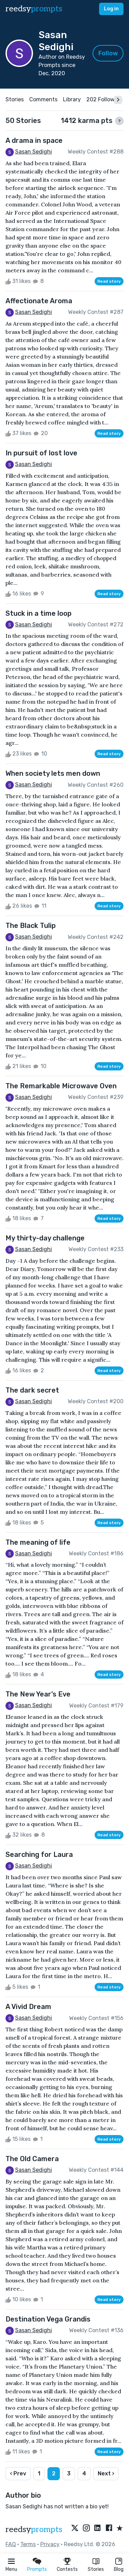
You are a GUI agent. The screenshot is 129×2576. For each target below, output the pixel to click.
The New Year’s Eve (38, 1694)
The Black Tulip (31, 925)
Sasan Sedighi (33, 151)
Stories (96, 2569)
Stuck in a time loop (39, 613)
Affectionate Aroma (39, 301)
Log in (111, 9)
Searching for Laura (39, 1854)
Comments (43, 99)
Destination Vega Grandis (48, 2319)
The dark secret (32, 1390)
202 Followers (104, 99)
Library (72, 99)
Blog (118, 2569)
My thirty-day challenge (45, 1238)
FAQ (11, 2544)
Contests (67, 2569)
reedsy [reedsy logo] (34, 9)
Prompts (37, 2569)
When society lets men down (53, 773)
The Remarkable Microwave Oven (61, 1086)
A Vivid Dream (28, 2006)
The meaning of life (38, 1542)
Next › (106, 2473)
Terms (28, 2544)
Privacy (50, 2544)
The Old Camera (32, 2159)
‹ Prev (18, 2473)
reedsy (34, 2529)
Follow (108, 53)
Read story (109, 281)
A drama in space (34, 140)
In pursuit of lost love (41, 453)
